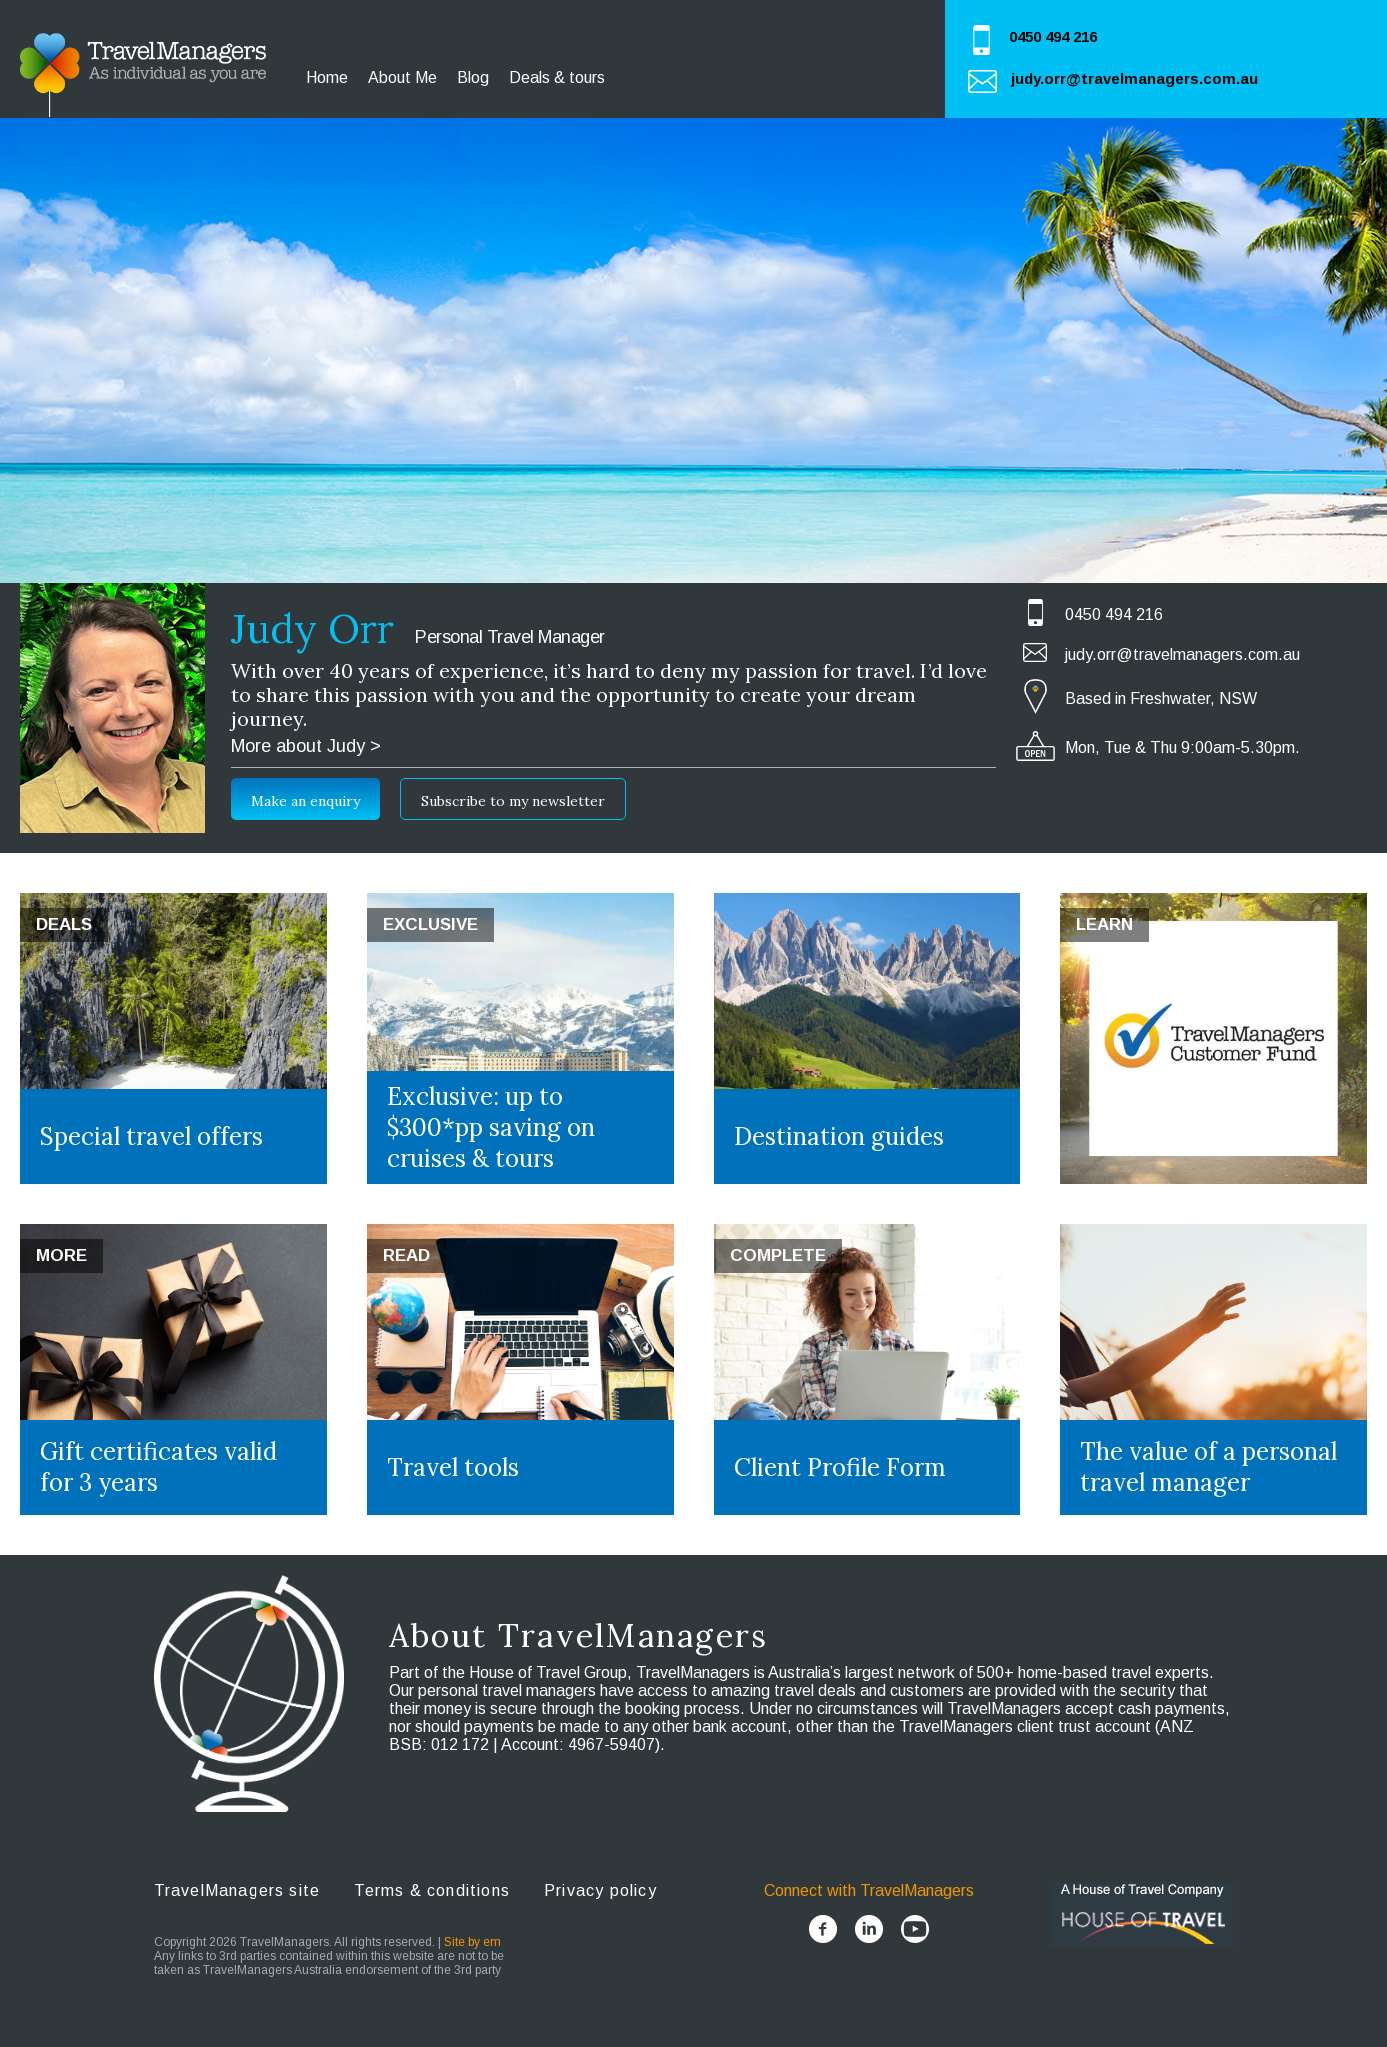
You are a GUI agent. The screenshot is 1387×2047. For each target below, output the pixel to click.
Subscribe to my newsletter (513, 801)
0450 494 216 (1053, 36)
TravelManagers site (237, 1890)
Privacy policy (600, 1890)
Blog (473, 77)
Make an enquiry (305, 801)
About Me (402, 77)
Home (327, 77)
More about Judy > (306, 746)
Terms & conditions (432, 1890)
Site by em (472, 1942)
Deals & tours (557, 77)
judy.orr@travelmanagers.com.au (1134, 78)
